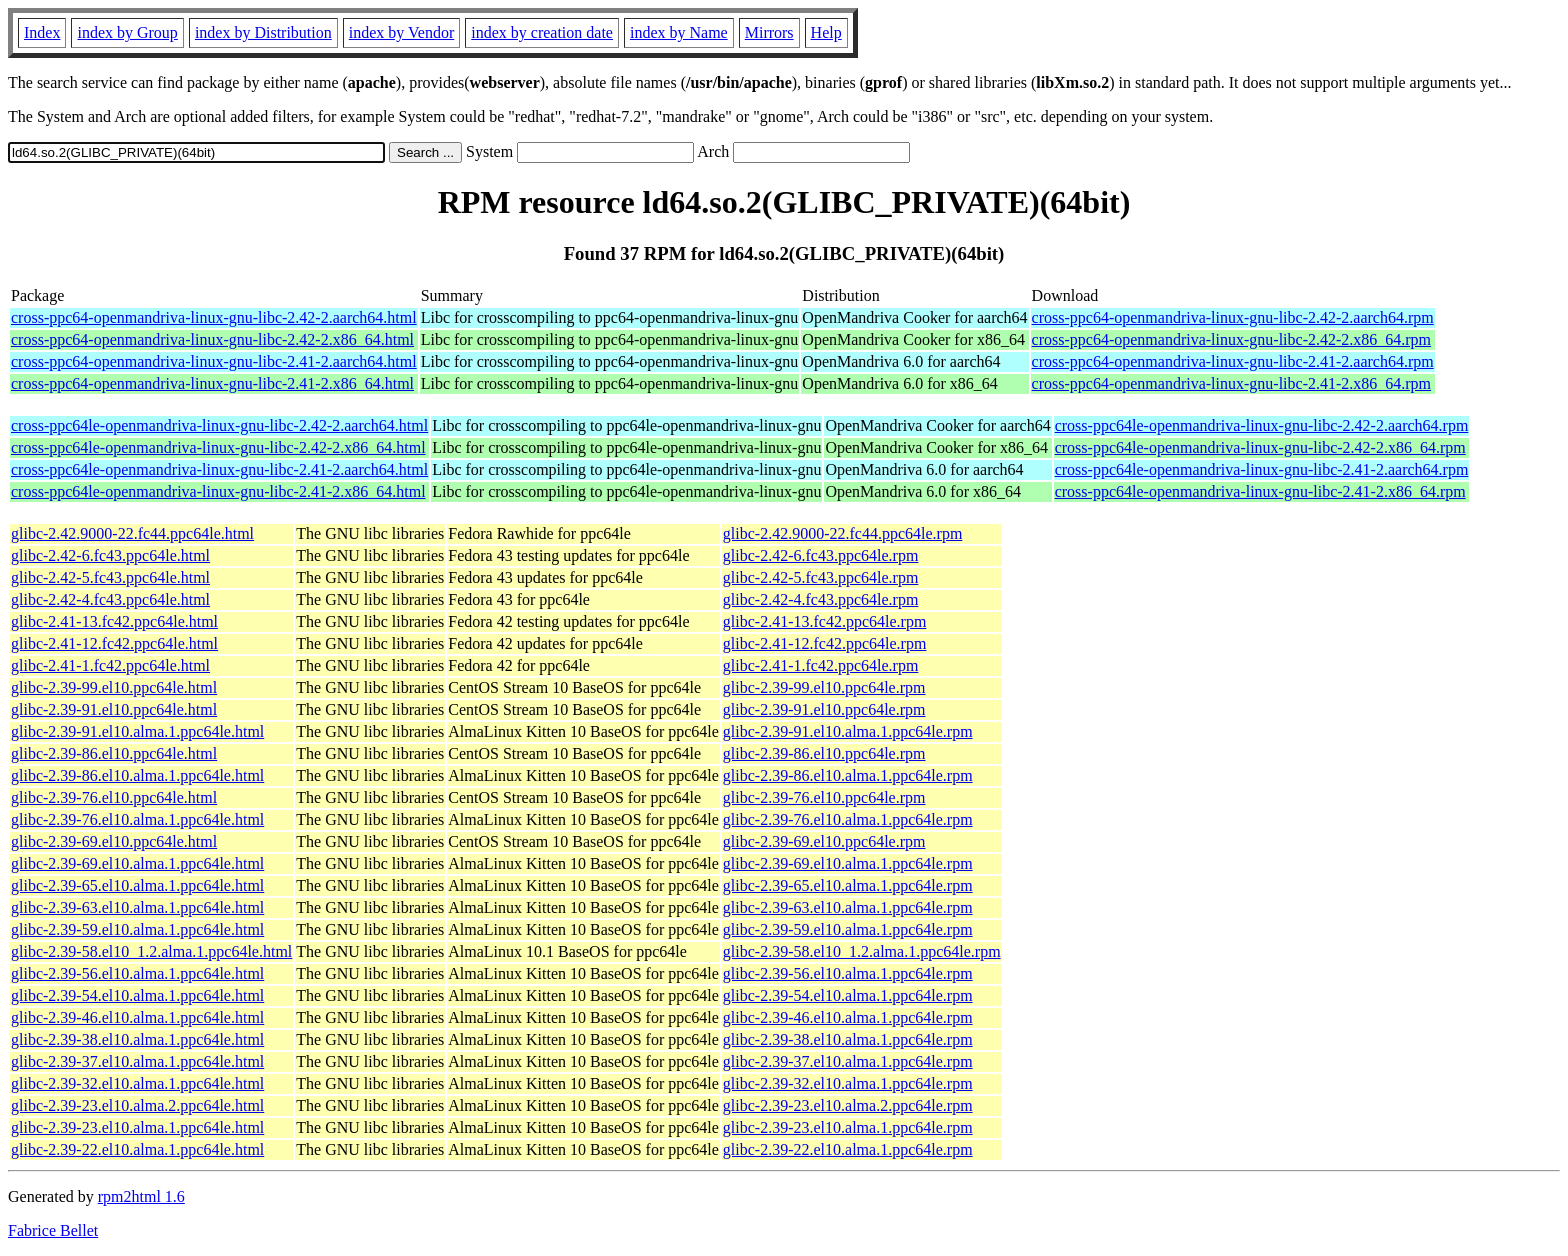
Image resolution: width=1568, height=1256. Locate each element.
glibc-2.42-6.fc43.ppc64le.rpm (821, 555)
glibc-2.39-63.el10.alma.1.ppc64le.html (137, 907)
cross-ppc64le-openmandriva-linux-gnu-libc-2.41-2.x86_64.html (218, 491)
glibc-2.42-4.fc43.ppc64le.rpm (821, 599)
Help (826, 32)
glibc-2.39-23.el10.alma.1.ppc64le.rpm (848, 1127)
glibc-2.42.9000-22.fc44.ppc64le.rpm (843, 533)
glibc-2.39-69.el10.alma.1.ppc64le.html (137, 863)
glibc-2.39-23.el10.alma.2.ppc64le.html (137, 1105)
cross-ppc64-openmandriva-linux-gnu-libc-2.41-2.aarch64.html (214, 361)
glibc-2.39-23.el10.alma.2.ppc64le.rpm (848, 1105)
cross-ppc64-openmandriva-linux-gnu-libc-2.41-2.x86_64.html (212, 383)
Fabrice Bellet (53, 1230)
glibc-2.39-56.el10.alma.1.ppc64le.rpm (848, 973)
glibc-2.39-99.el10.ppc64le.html (114, 687)
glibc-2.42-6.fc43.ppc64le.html (110, 555)
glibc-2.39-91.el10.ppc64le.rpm (824, 709)
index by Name (679, 32)
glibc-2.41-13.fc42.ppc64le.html (114, 621)
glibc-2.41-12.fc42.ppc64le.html (114, 643)
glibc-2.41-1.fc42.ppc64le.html (110, 665)
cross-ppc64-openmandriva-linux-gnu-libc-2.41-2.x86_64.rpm (1231, 383)
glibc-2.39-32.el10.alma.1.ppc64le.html (137, 1083)
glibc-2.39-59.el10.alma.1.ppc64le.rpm (848, 929)
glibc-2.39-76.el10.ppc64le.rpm (824, 797)
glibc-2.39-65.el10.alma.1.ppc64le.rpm (848, 885)
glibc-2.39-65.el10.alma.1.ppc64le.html (137, 885)
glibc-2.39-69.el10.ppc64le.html (114, 841)
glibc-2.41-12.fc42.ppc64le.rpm (825, 643)
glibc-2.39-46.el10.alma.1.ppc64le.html (137, 1017)
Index (42, 32)
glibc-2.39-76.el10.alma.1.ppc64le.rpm (848, 819)
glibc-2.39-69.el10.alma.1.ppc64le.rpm (848, 863)
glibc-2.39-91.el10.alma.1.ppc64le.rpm (848, 731)
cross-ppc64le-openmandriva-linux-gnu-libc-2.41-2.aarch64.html (219, 469)
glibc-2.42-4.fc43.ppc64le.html (110, 599)
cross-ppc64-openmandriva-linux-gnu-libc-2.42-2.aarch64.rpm (1233, 317)
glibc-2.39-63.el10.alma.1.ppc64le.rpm (848, 907)
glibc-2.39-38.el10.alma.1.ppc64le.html (137, 1039)
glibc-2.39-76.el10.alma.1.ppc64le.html (137, 819)
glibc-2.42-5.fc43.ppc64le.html (110, 577)
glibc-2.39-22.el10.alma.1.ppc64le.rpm (848, 1149)
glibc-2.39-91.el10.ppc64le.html (114, 709)
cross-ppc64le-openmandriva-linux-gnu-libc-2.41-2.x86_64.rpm (1260, 491)
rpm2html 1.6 (141, 1196)
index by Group (127, 32)
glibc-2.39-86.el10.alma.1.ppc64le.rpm (848, 775)
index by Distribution (263, 32)
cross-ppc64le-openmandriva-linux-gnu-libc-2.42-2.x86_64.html (218, 447)
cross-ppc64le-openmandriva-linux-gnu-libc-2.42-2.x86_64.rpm (1260, 447)
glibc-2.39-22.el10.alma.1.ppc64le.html (137, 1149)
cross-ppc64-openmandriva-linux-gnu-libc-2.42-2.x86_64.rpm (1231, 339)
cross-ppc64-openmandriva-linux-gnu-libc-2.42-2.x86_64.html (212, 339)
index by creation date (542, 32)
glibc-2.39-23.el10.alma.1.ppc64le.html (137, 1127)
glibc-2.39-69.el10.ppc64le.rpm (824, 841)
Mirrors (769, 32)
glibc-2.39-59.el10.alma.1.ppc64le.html (137, 929)
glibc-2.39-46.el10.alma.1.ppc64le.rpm (848, 1017)
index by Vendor (401, 32)
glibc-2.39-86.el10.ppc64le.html (114, 753)
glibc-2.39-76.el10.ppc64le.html (114, 797)
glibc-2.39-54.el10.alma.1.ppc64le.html (137, 995)
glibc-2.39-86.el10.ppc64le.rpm (824, 753)
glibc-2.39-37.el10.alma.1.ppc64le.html (137, 1061)
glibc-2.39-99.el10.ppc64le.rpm (824, 687)
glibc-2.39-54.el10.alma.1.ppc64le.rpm (848, 995)
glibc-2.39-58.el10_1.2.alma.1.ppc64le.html (151, 951)
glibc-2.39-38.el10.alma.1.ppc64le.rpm (848, 1039)
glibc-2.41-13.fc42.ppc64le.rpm (825, 621)
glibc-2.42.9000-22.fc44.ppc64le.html (132, 533)
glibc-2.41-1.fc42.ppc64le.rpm (821, 665)
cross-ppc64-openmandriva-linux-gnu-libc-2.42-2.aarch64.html (214, 317)
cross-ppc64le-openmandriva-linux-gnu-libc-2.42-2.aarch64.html (219, 425)
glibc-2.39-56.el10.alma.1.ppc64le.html (137, 973)
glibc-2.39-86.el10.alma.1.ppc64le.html (137, 775)
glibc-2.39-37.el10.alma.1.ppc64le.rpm (848, 1061)
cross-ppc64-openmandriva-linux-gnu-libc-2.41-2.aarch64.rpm (1233, 361)
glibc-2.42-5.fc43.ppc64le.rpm (821, 577)
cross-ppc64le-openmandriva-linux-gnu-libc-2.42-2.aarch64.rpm (1262, 425)
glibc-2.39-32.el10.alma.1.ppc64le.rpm (848, 1083)
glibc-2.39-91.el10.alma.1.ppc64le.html (137, 731)
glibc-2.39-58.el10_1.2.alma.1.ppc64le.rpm (862, 951)
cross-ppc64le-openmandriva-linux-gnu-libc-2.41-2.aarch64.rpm (1262, 469)
